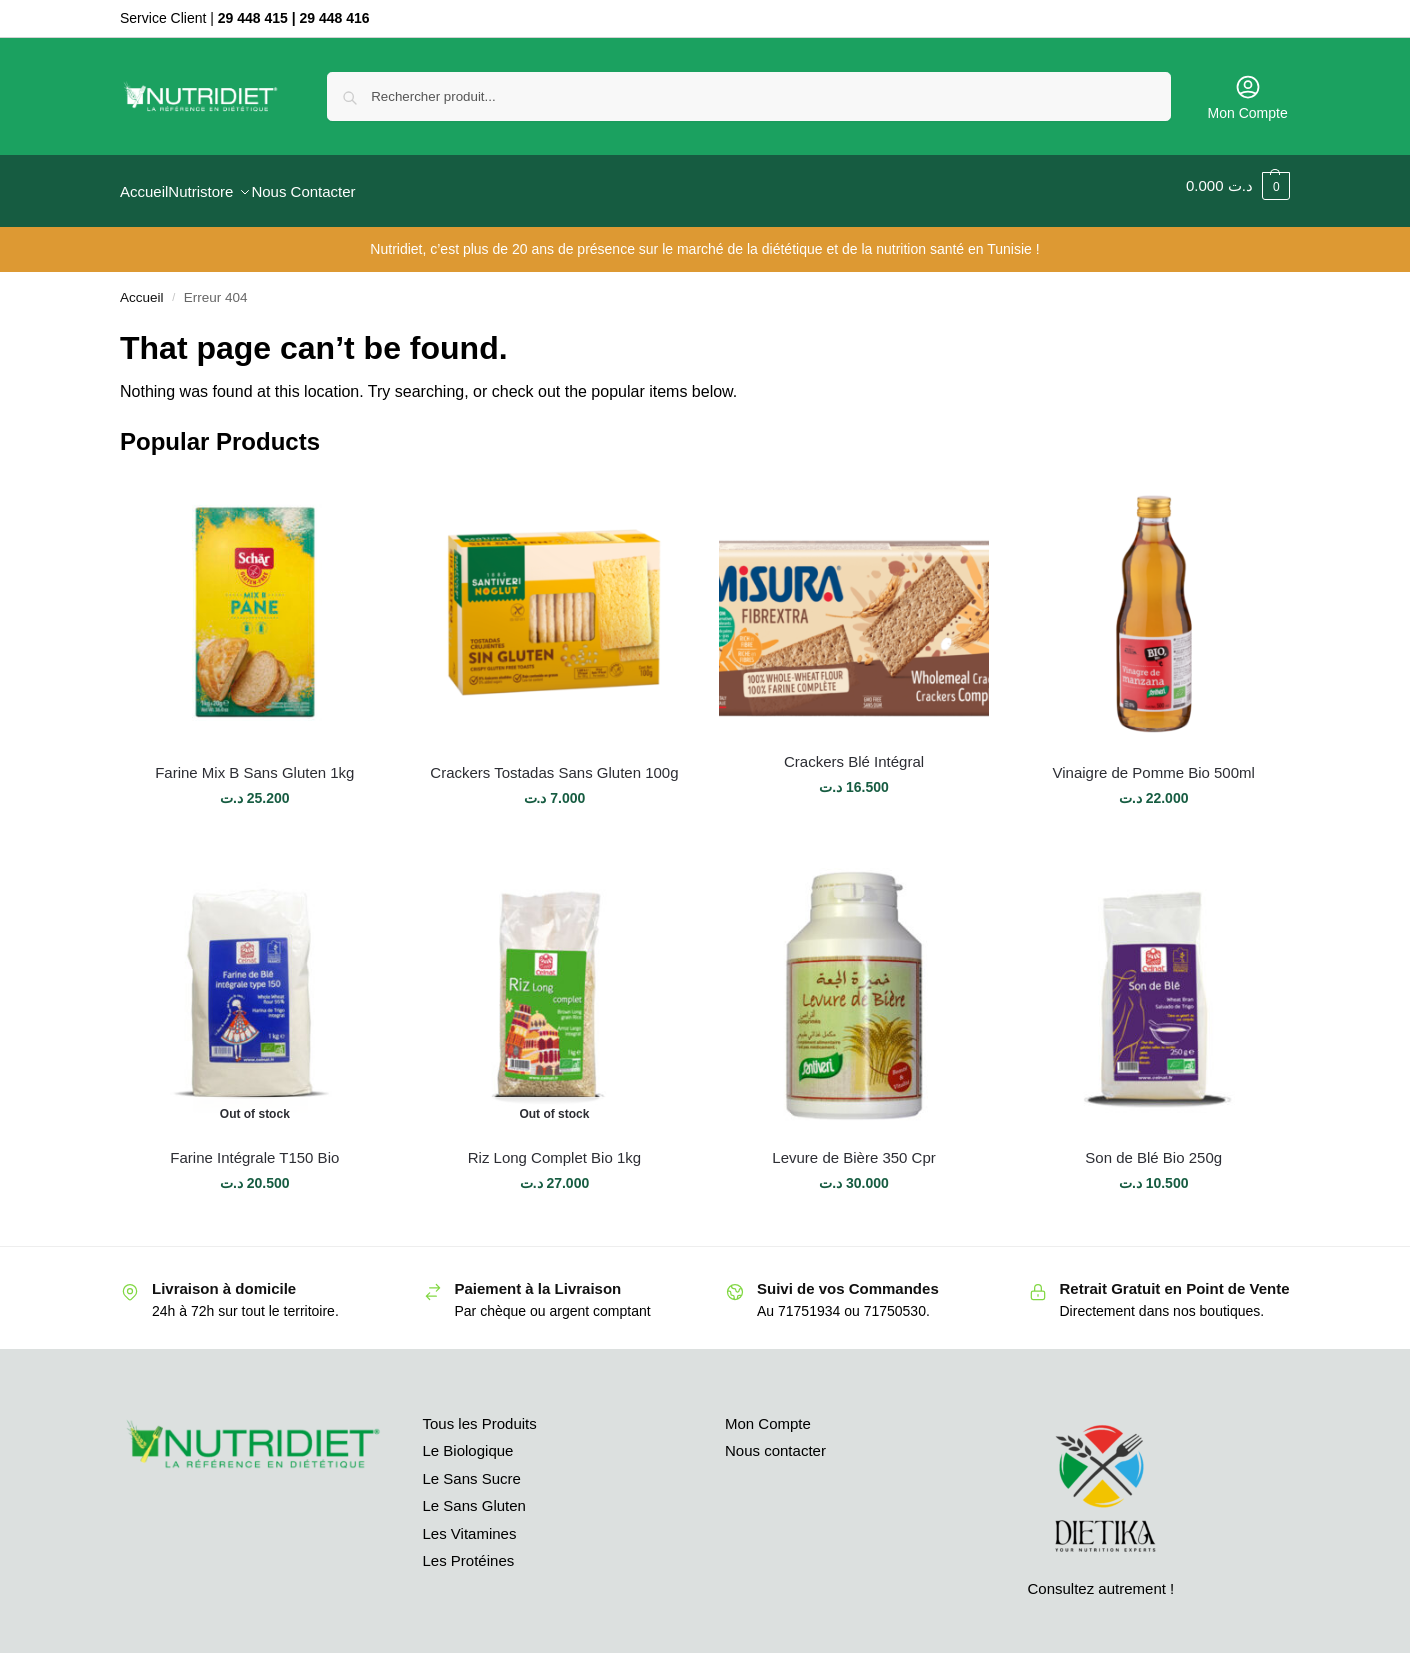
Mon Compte (1248, 97)
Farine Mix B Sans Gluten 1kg (254, 760)
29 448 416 (335, 18)
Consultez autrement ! (1101, 1576)
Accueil (142, 286)
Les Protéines (469, 1549)
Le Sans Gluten (474, 1494)
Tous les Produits (480, 1411)
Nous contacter (775, 1439)
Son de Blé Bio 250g (1153, 1145)
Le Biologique (468, 1439)
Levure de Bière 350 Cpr (853, 1145)
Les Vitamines (470, 1521)
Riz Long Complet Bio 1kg (554, 1145)
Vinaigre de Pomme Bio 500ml (1154, 760)
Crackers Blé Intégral (854, 750)
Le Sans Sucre (472, 1466)
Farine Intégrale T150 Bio (254, 1145)
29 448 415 (253, 18)
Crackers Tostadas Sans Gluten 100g (554, 760)
